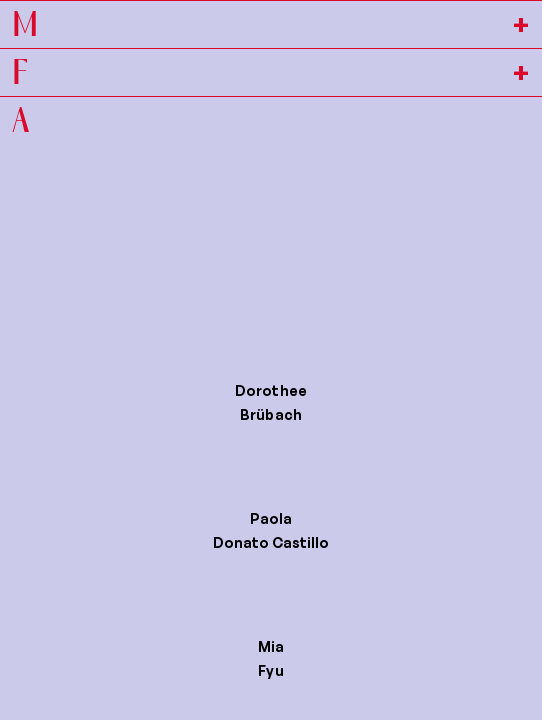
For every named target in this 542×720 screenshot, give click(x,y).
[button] (271, 407)
